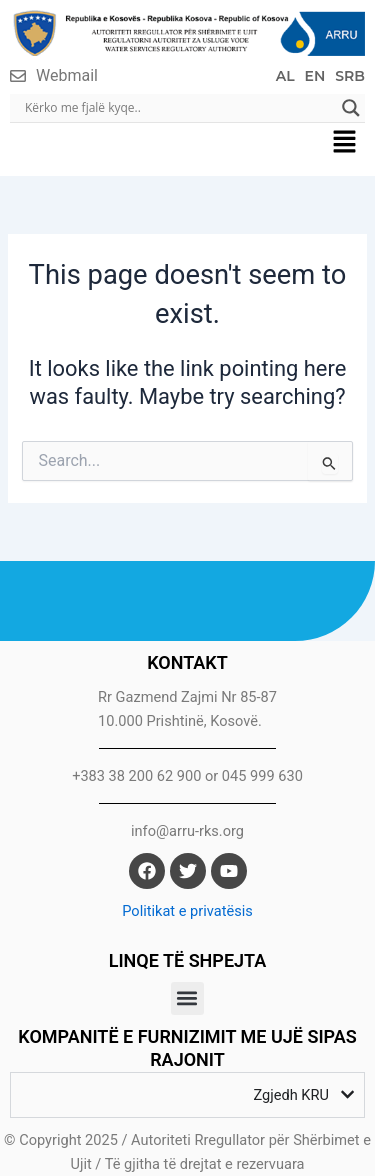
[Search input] (178, 108)
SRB (350, 76)
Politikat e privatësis (187, 911)
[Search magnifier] (351, 108)
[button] (345, 144)
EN (315, 76)
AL (285, 76)
